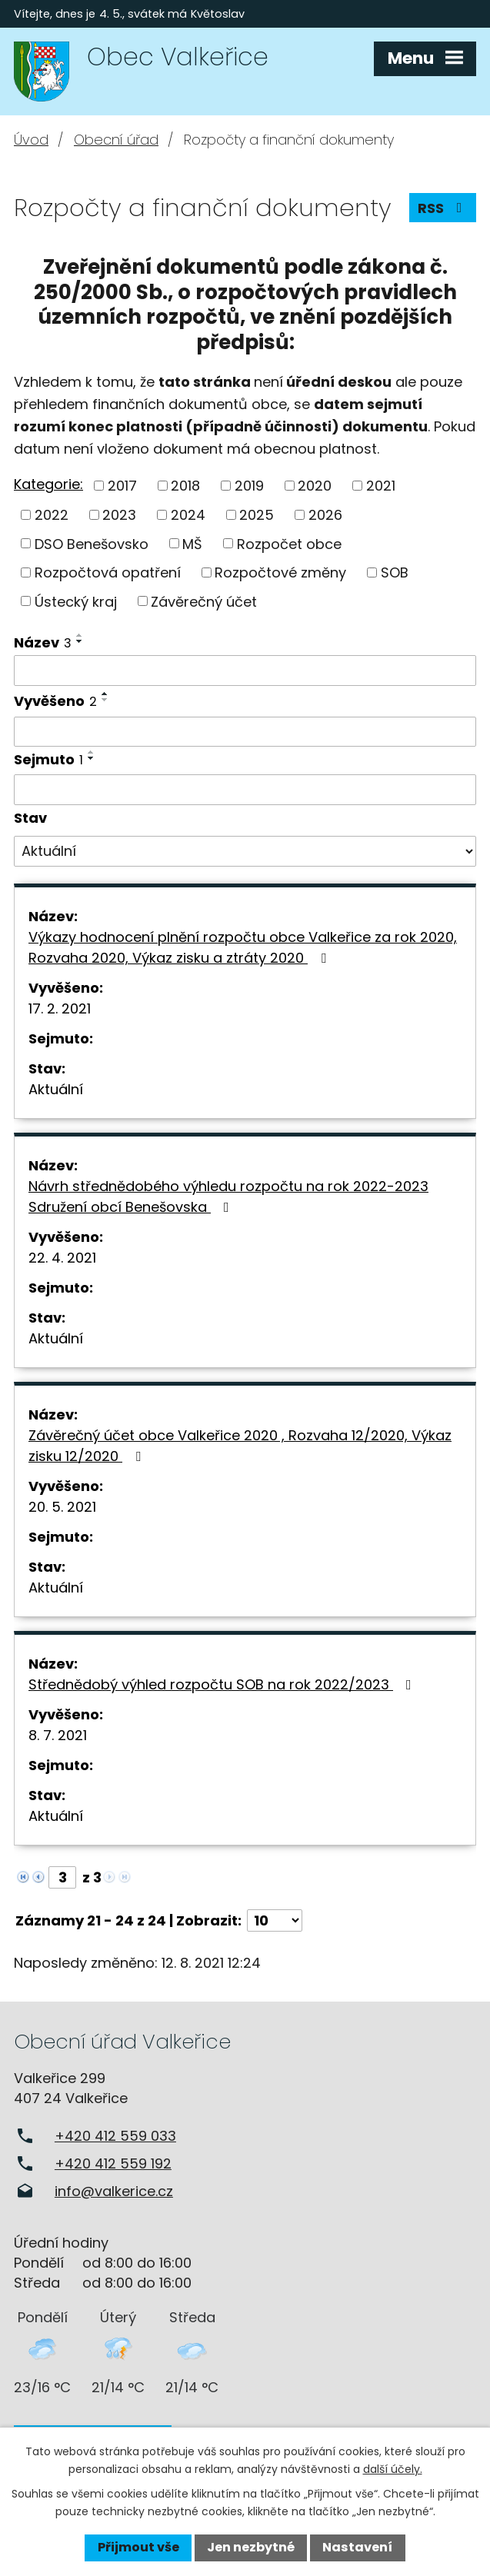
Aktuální (55, 1089)
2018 (185, 485)
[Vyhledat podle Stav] (245, 851)
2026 (325, 514)
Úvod (31, 139)
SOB (394, 572)
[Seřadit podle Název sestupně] (80, 641)
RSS (443, 208)
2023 (119, 514)
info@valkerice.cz (114, 2191)
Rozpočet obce (289, 543)
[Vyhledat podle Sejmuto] (245, 789)
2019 (249, 485)
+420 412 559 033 (115, 2135)
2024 (188, 514)
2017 (122, 485)
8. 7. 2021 (57, 1735)
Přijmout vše (138, 2547)
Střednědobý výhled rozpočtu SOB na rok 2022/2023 (223, 1684)
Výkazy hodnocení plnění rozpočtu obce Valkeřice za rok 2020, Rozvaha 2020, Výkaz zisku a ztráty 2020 (242, 947)
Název (43, 642)
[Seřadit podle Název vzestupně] (80, 635)
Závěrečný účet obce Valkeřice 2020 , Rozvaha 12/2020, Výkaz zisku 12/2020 (240, 1446)
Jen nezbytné (251, 2547)
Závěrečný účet (204, 601)
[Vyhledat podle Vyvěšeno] (245, 732)
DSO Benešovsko (91, 543)
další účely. (392, 2469)
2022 (51, 514)
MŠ (192, 543)
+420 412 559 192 (113, 2163)
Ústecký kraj (76, 601)
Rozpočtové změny (280, 572)
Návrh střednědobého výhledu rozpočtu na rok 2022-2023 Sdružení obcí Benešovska (228, 1196)
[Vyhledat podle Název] (245, 670)
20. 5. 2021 (62, 1506)
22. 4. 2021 (62, 1257)
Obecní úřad (116, 139)
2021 (380, 485)
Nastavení (357, 2547)
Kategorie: (48, 484)
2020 (315, 485)
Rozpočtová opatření (108, 572)
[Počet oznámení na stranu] (274, 1920)
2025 (256, 514)
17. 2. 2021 (59, 1008)
